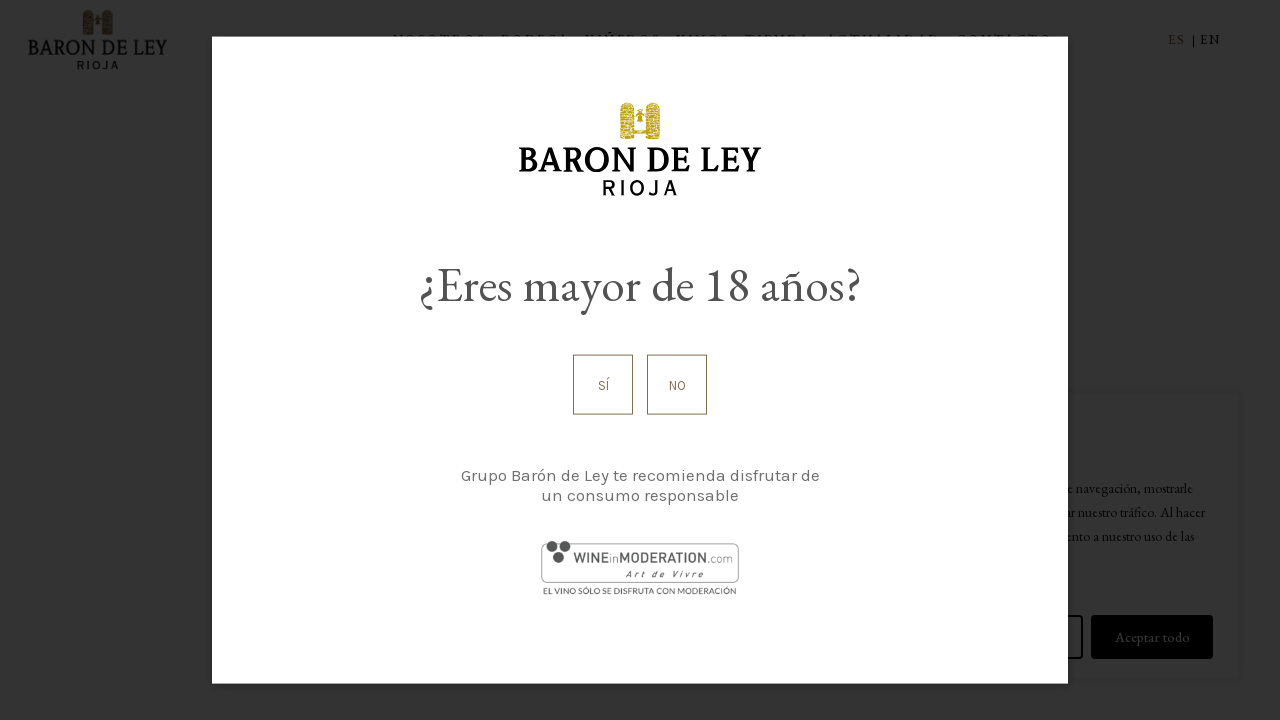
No (677, 384)
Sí (603, 384)
